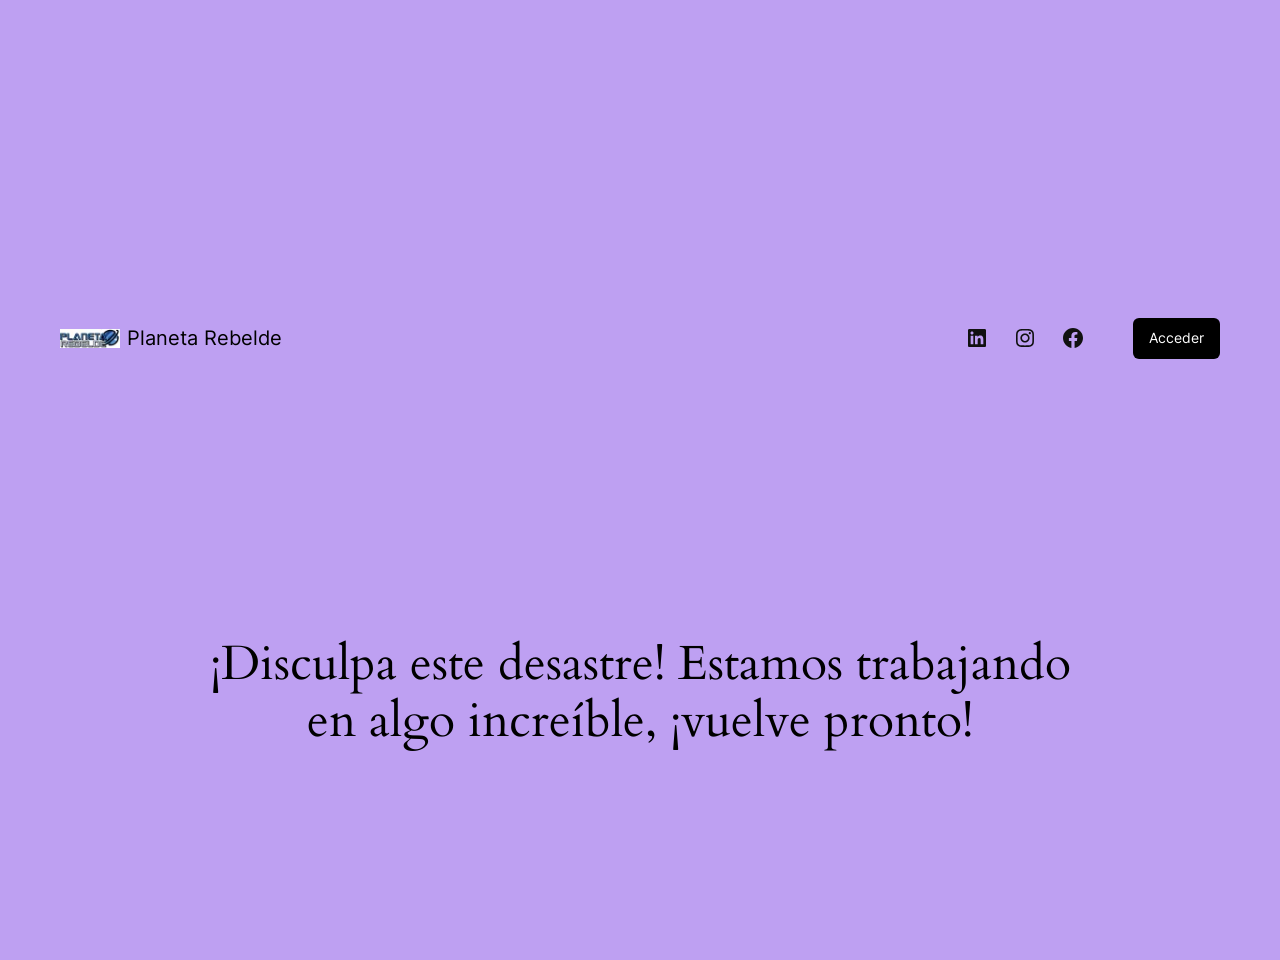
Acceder (1176, 337)
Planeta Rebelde (204, 338)
